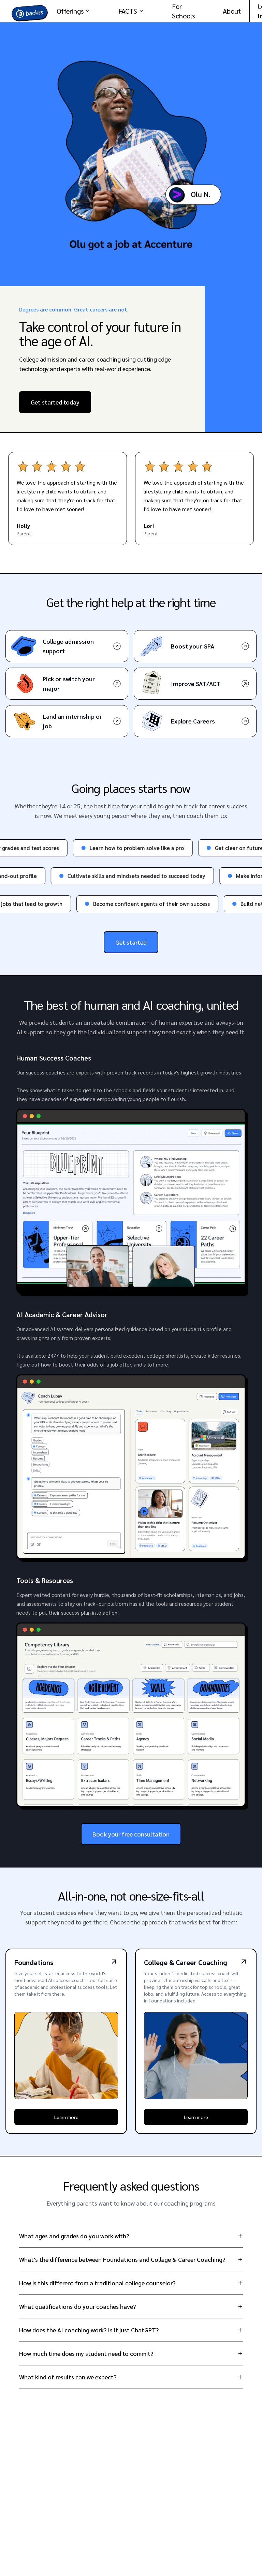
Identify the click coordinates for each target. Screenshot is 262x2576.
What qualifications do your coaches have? (131, 2306)
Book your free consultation (131, 1834)
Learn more (66, 2117)
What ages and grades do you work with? (131, 2236)
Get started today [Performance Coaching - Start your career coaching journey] (55, 402)
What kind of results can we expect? (131, 2377)
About (232, 10)
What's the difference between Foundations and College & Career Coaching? (131, 2259)
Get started (131, 942)
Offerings (73, 10)
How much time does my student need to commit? (131, 2353)
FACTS (131, 10)
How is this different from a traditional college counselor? (131, 2283)
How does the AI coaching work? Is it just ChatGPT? (131, 2330)
